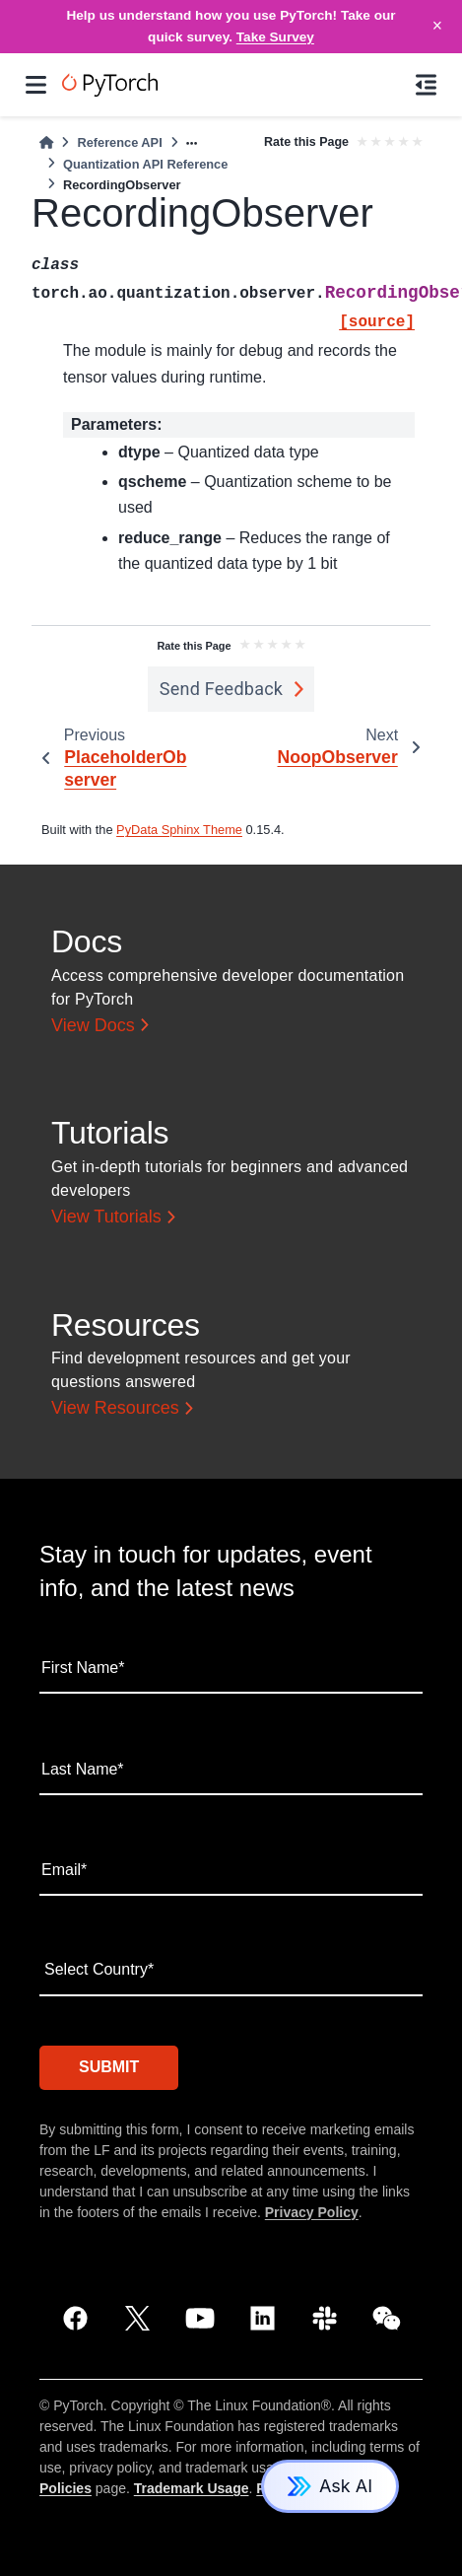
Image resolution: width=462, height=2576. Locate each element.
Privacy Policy (312, 2212)
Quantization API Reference (145, 164)
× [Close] (437, 25)
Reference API (119, 142)
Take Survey (275, 37)
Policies (65, 2488)
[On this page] (426, 85)
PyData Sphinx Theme (179, 829)
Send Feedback (222, 688)
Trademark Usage (191, 2488)
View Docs (93, 1025)
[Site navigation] (36, 85)
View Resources (115, 1408)
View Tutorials (106, 1216)
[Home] (46, 142)
